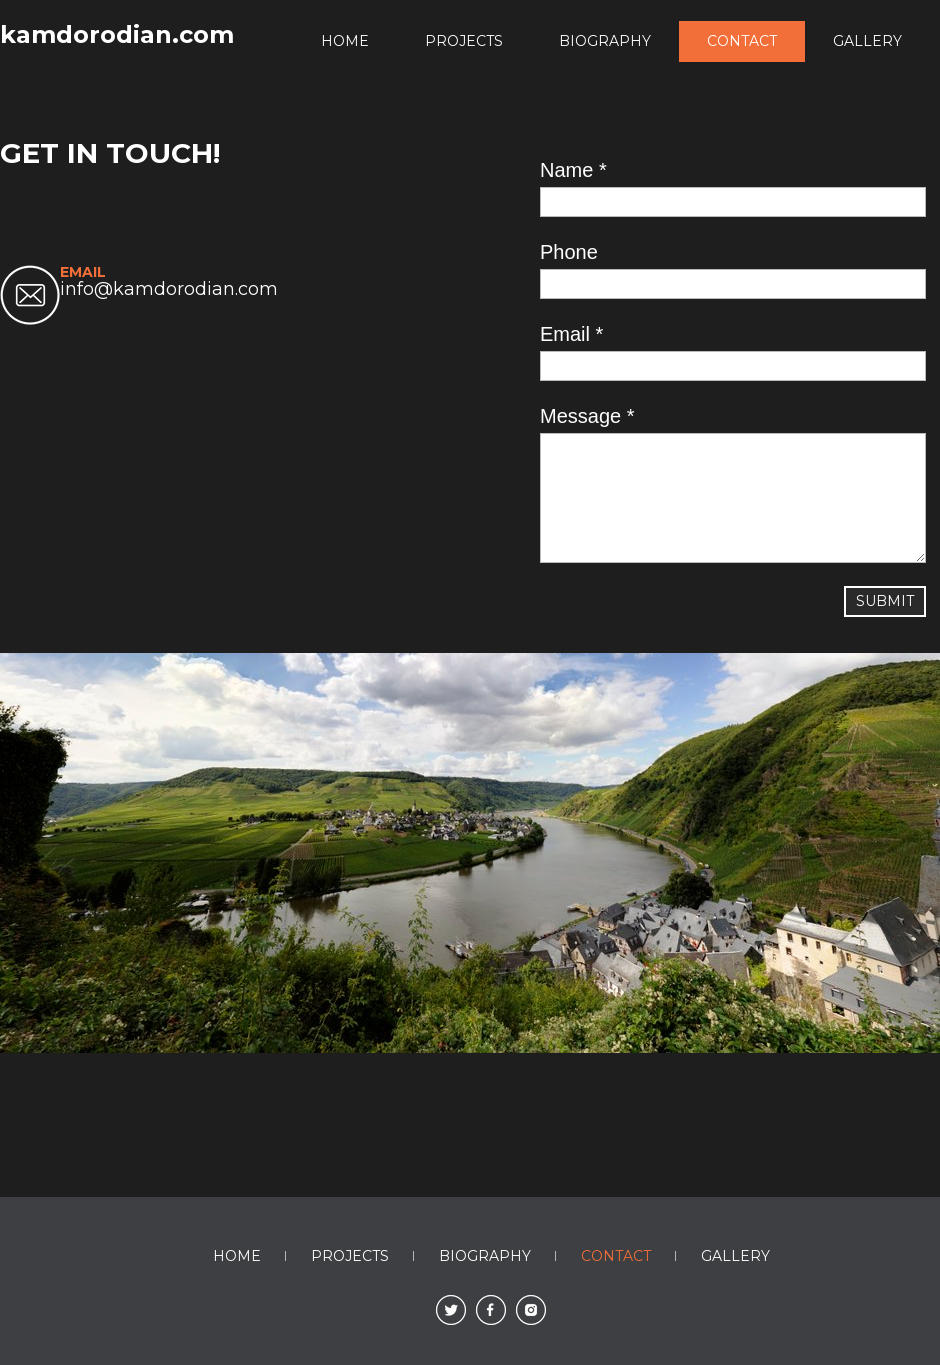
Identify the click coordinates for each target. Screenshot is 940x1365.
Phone (569, 252)
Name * (573, 170)
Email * (571, 334)
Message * (587, 416)
